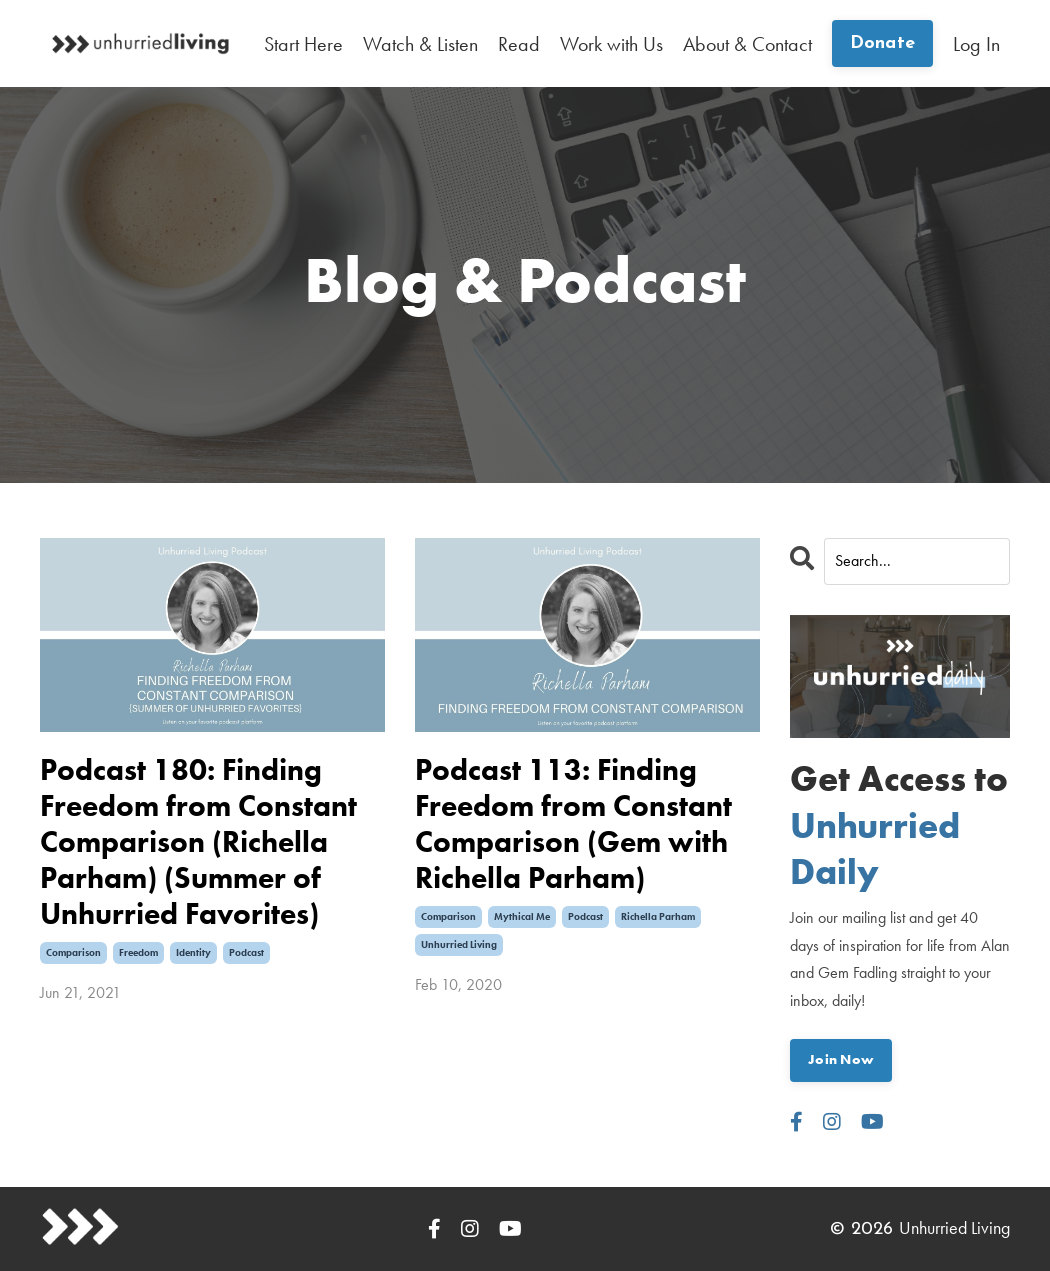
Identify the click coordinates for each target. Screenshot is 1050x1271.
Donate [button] (883, 43)
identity (193, 952)
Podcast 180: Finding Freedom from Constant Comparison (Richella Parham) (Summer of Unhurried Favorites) (198, 842)
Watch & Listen (420, 44)
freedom (138, 952)
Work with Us (611, 44)
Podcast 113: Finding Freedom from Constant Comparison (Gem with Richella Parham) (573, 824)
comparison (73, 952)
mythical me (522, 916)
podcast (246, 952)
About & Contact (747, 44)
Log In (976, 44)
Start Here (303, 44)
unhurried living (459, 944)
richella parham (658, 916)
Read (519, 44)
